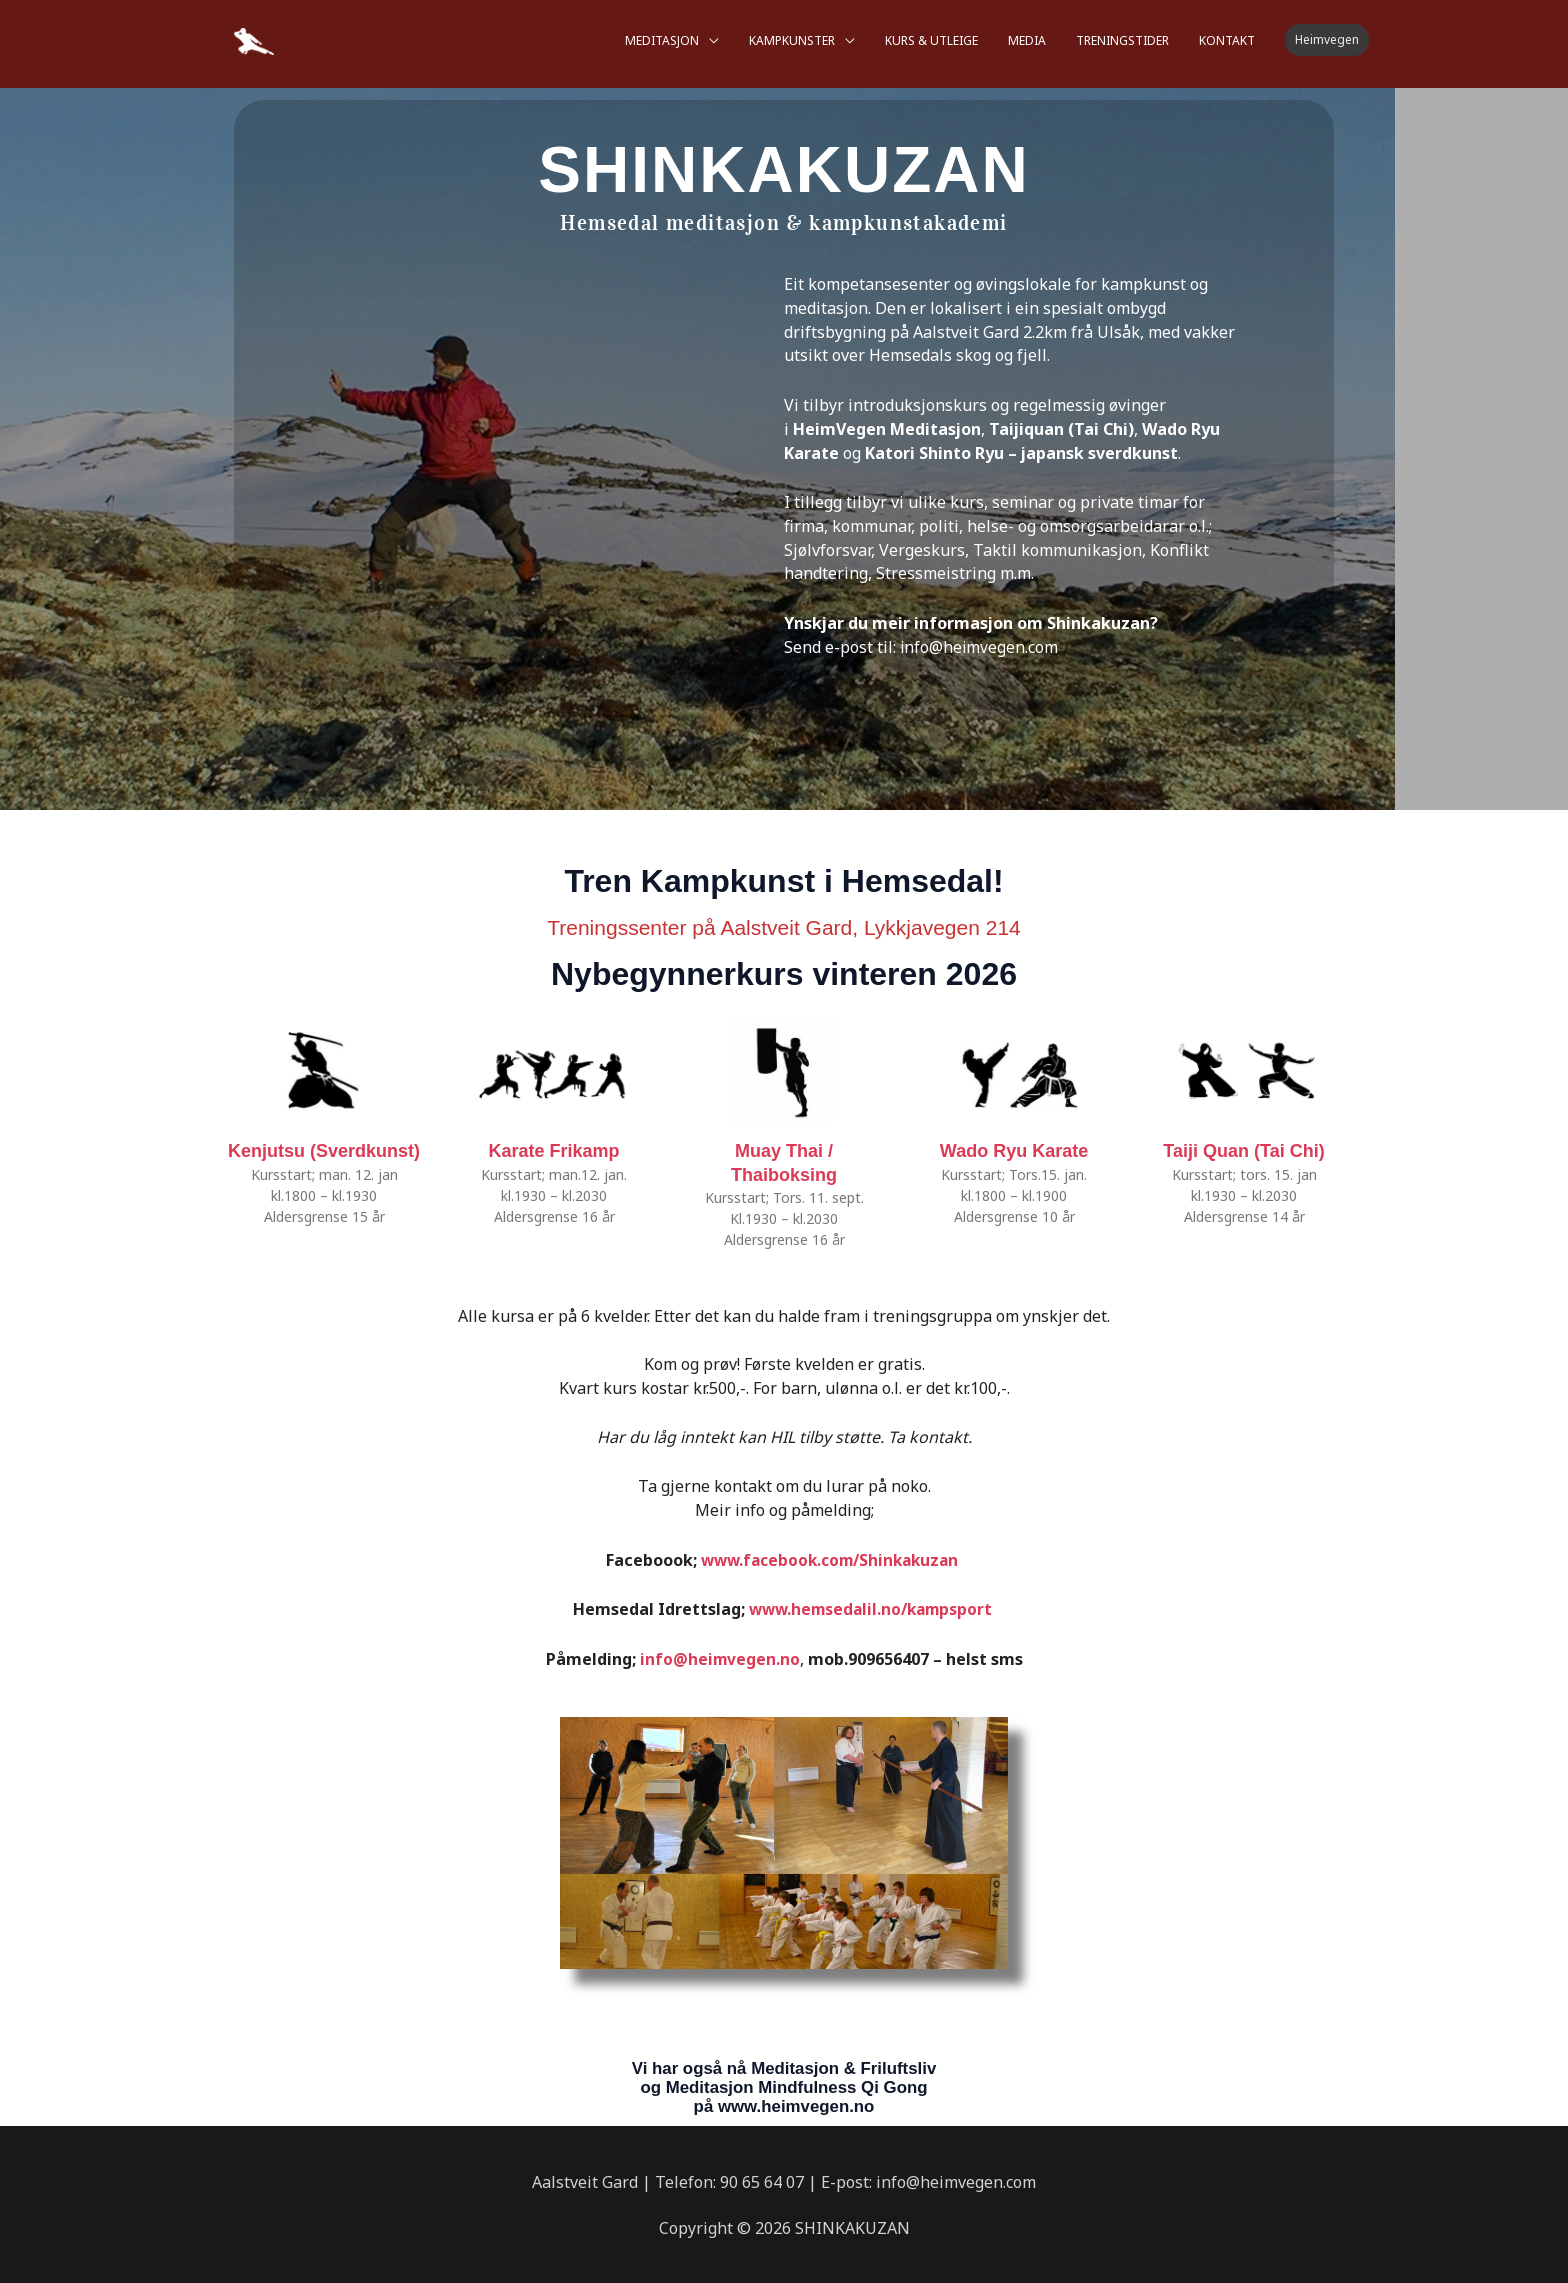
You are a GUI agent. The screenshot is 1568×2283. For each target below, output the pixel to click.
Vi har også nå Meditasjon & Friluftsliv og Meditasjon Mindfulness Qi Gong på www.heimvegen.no (784, 2086)
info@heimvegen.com (980, 647)
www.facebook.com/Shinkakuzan (829, 1560)
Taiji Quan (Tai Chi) (1243, 1151)
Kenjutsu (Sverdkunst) (324, 1151)
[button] (1327, 35)
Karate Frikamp (553, 1151)
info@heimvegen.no (720, 1658)
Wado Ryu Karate (1014, 1151)
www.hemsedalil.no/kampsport (872, 1609)
